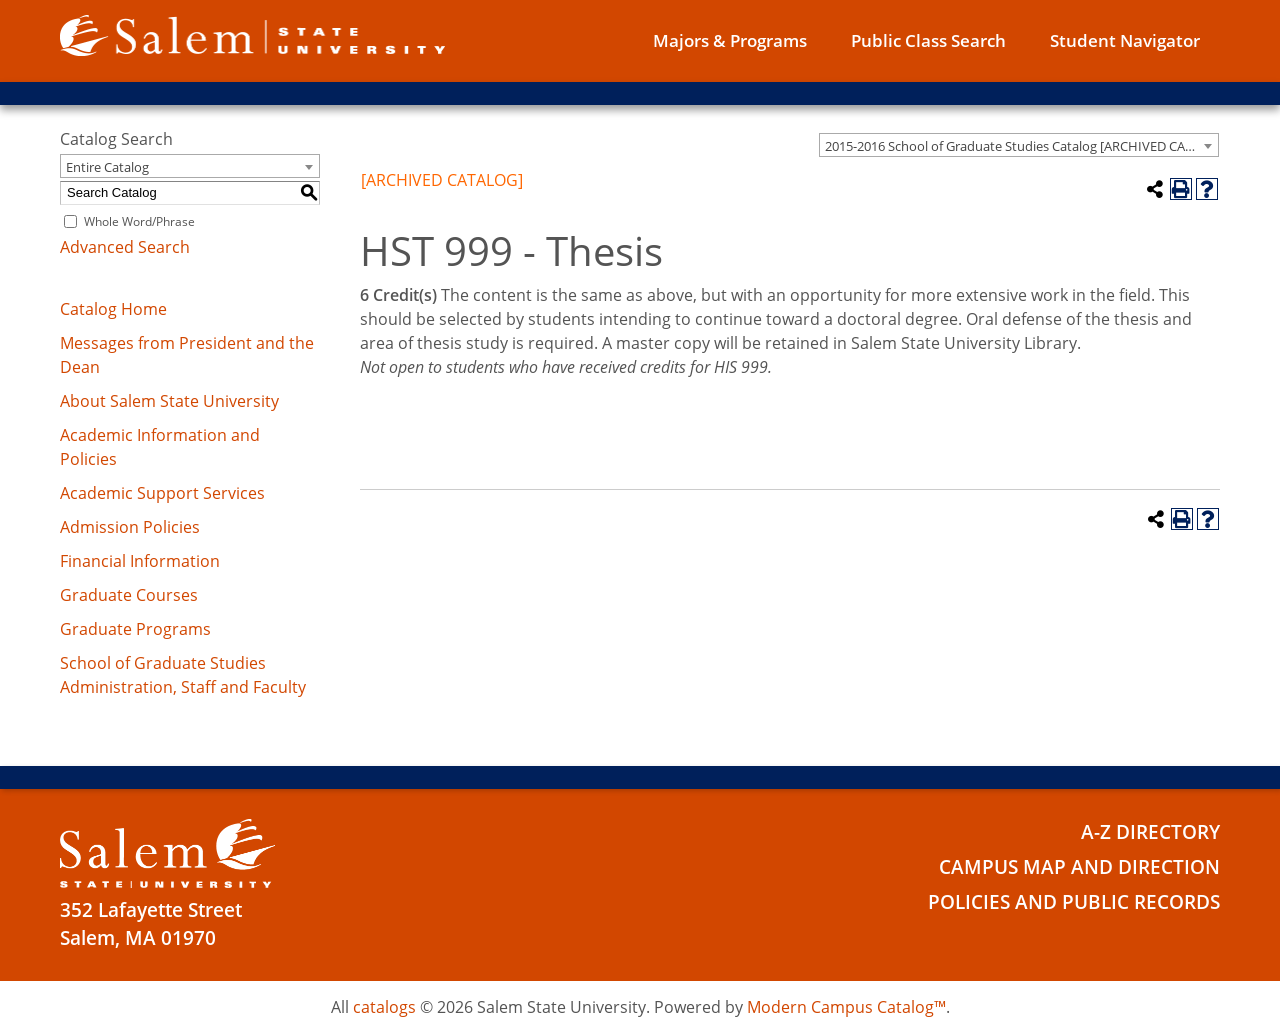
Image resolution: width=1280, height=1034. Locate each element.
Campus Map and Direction (1079, 867)
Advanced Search (125, 247)
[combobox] (1019, 145)
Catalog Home (113, 309)
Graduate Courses (129, 595)
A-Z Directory (1150, 832)
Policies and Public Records (1074, 902)
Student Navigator (1125, 40)
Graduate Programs (135, 629)
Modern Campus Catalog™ (846, 1007)
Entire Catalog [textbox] (107, 167)
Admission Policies (130, 527)
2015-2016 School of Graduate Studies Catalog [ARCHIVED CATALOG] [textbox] (1021, 146)
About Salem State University (169, 401)
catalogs (384, 1007)
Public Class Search (928, 40)
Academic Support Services (162, 493)
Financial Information (140, 561)
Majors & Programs (730, 40)
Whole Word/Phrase (139, 221)
